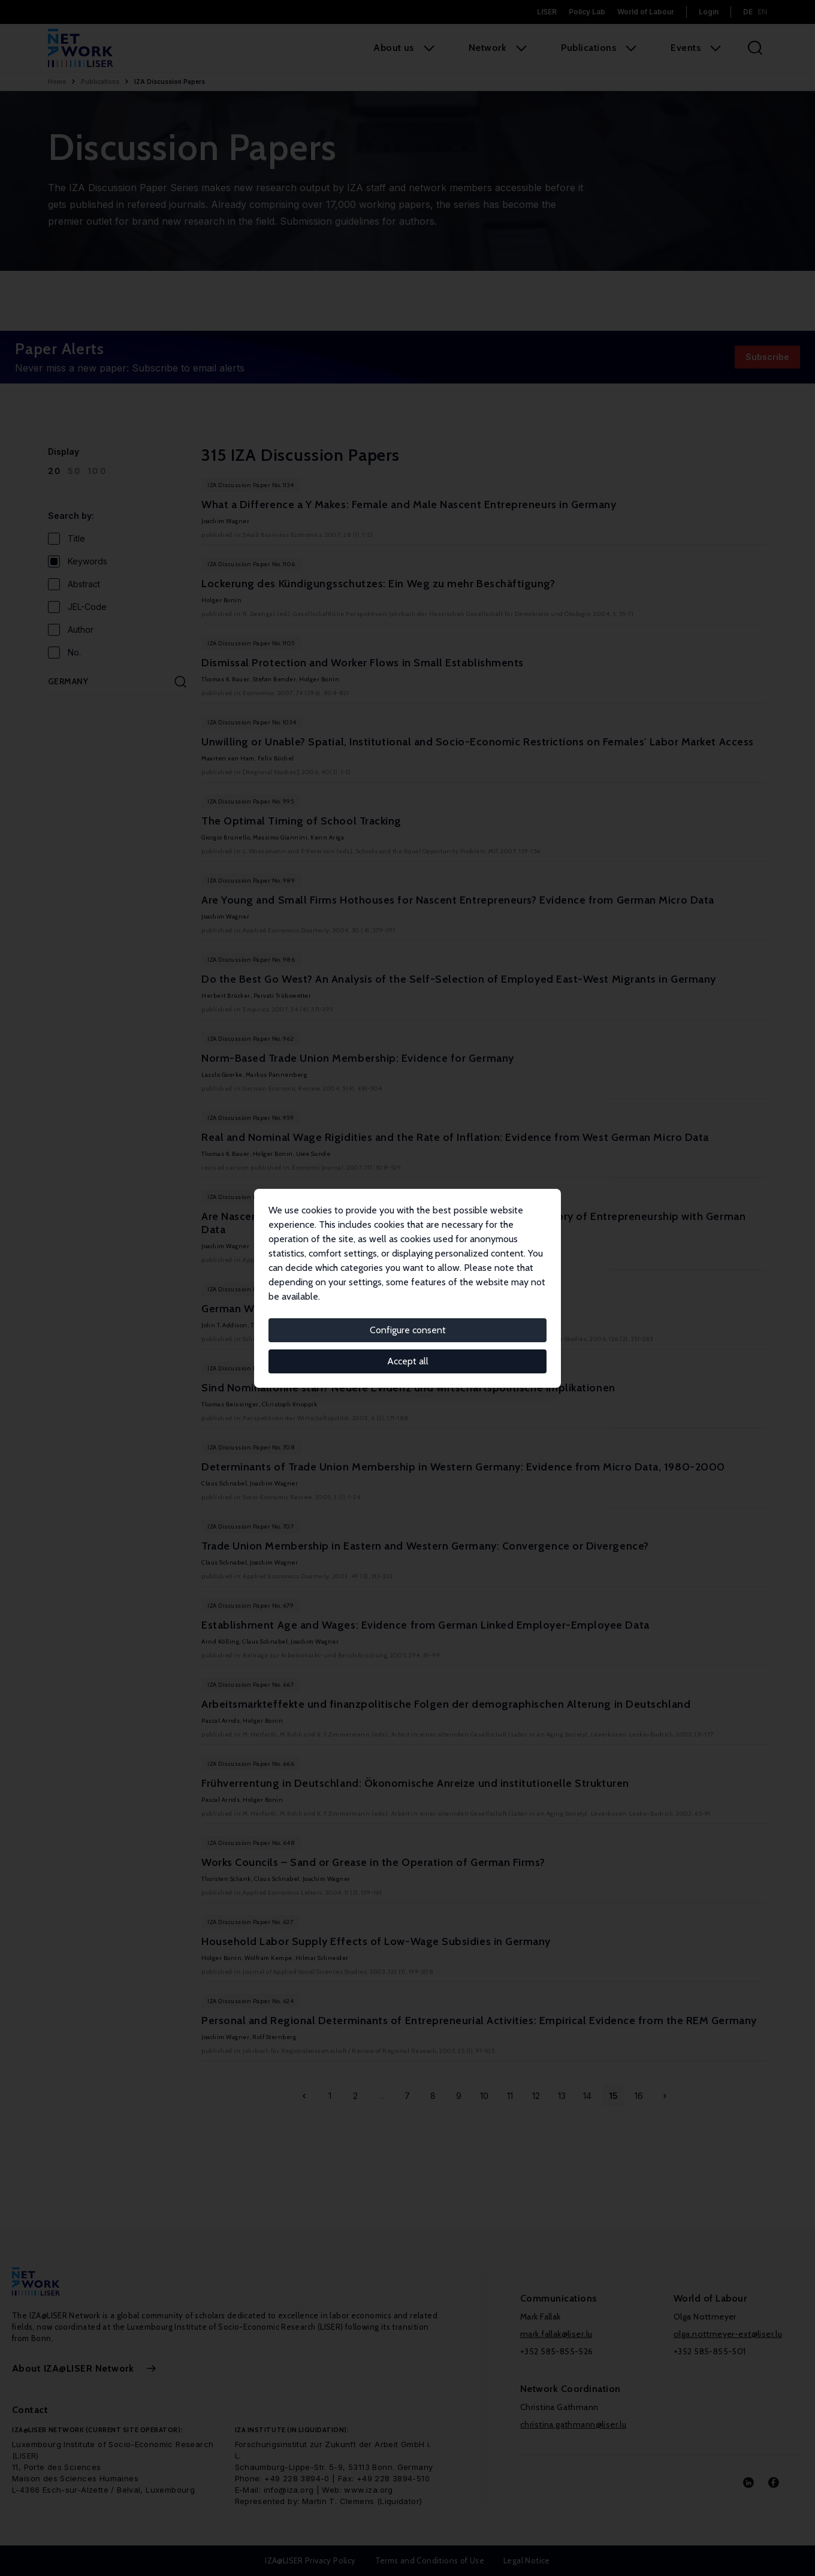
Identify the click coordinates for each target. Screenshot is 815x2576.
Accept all (407, 1361)
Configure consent (408, 1330)
